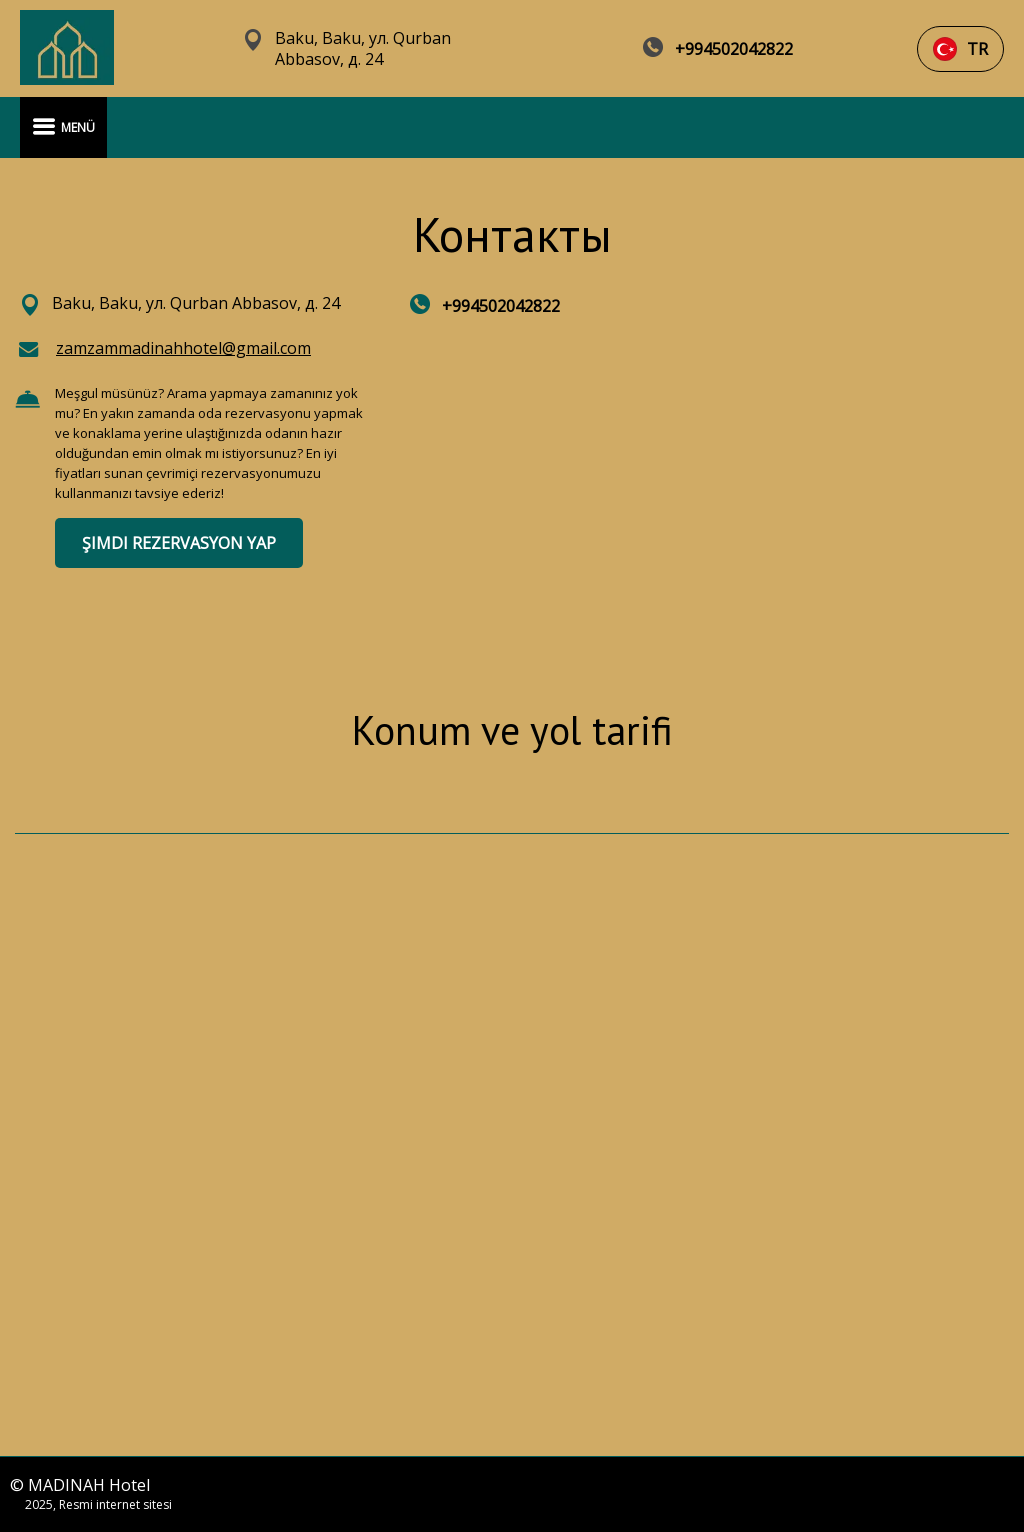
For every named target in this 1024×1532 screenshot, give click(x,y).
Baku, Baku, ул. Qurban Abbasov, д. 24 (363, 49)
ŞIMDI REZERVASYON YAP (179, 543)
